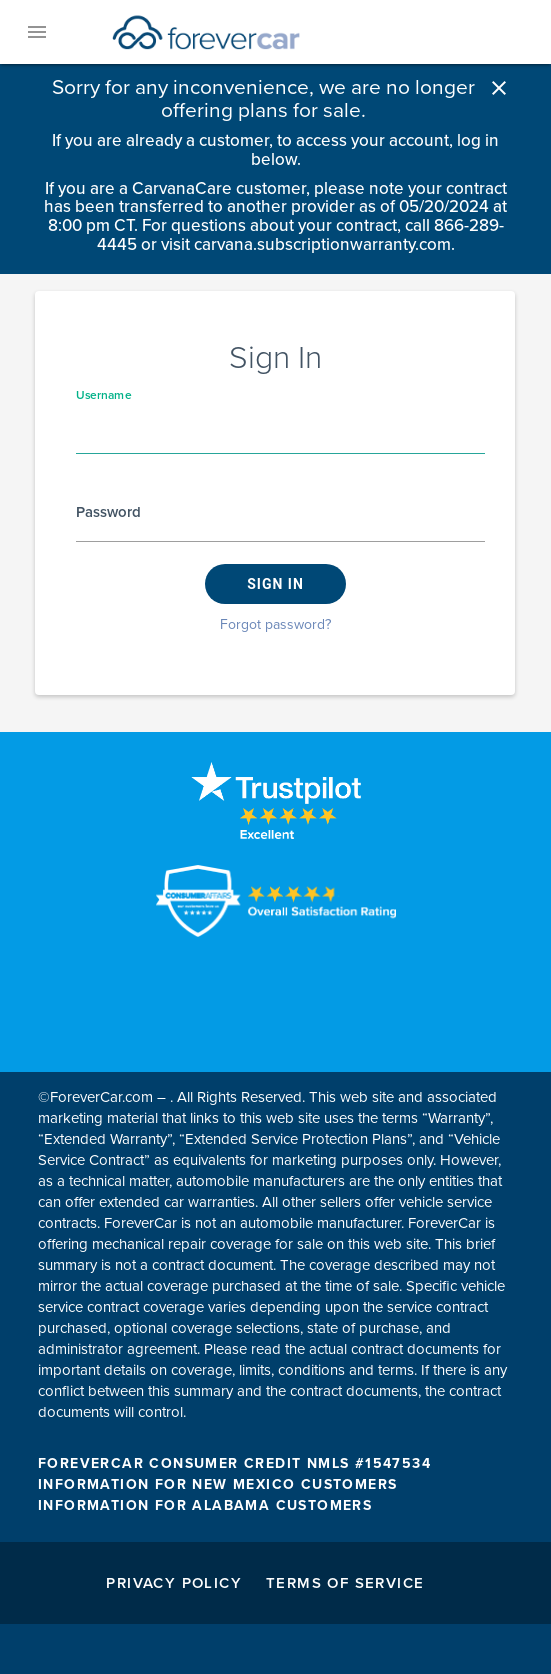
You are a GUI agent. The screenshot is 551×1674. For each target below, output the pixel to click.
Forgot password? (275, 624)
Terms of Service (345, 1583)
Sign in (275, 584)
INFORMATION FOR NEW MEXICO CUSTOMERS (217, 1484)
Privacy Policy (174, 1583)
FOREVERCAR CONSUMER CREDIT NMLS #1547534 (234, 1463)
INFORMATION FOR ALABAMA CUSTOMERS (205, 1505)
